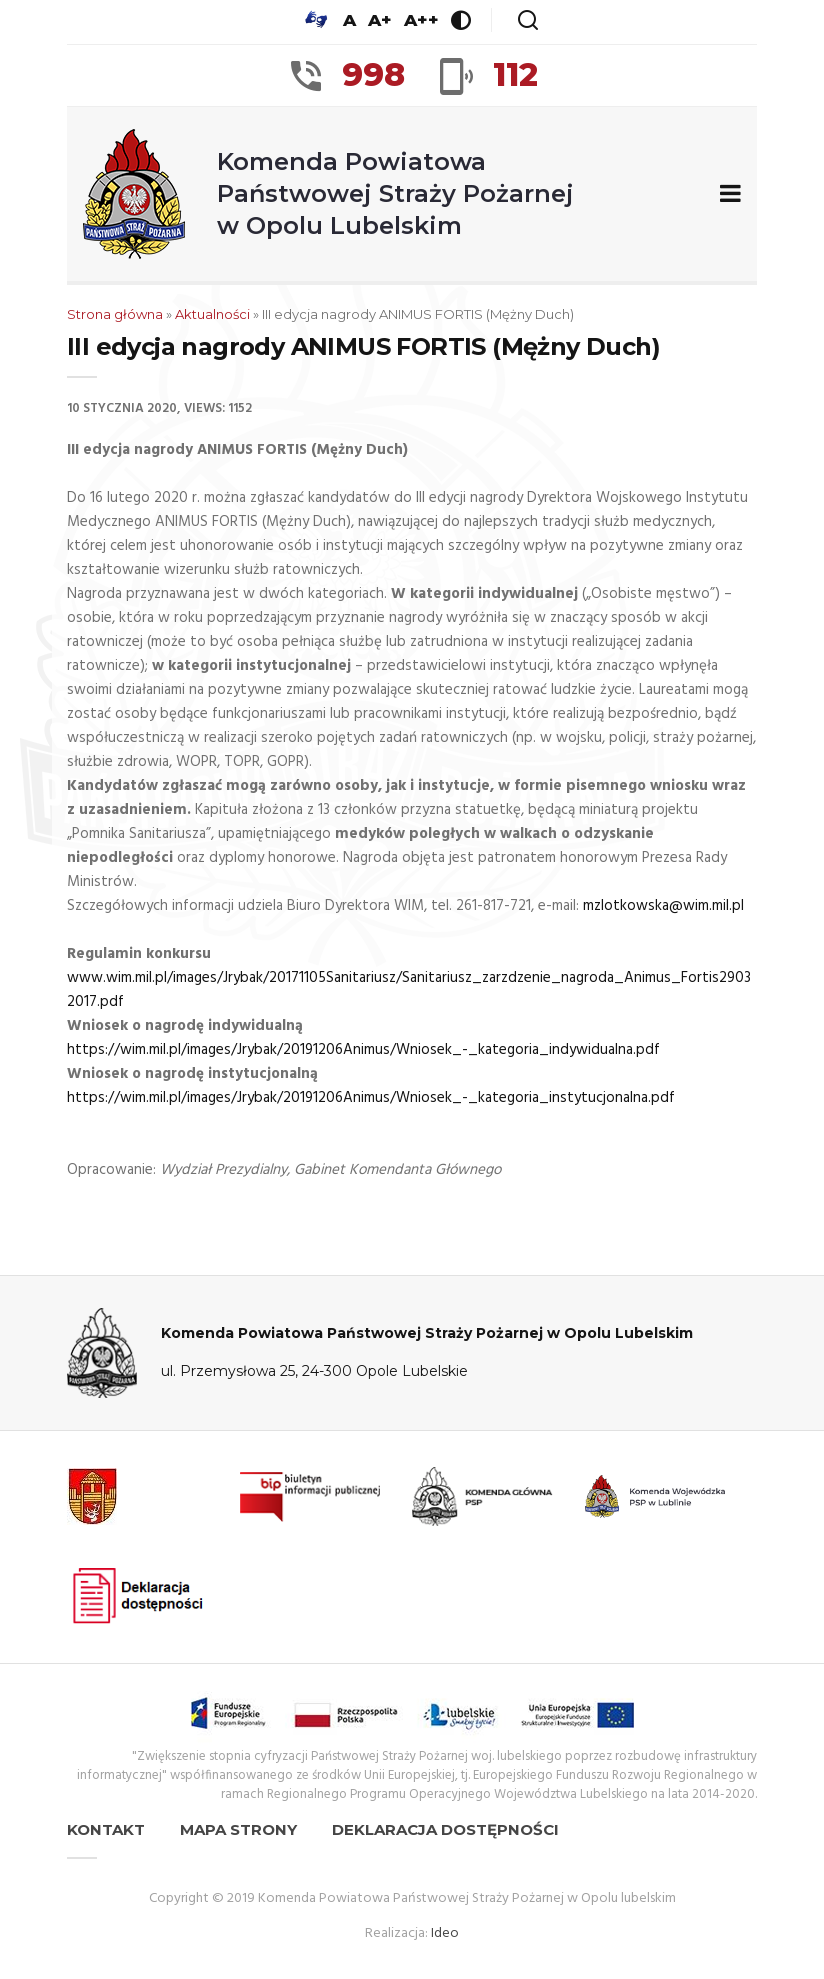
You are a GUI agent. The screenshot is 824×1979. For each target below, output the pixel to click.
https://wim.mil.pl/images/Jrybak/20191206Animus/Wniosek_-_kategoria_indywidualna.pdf (363, 1050)
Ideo (445, 1933)
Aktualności (212, 314)
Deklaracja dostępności (445, 1829)
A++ (421, 20)
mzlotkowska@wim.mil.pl (663, 906)
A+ (380, 20)
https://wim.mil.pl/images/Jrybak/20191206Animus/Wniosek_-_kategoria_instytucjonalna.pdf (371, 1098)
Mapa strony (238, 1829)
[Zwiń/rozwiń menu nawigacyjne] (726, 194)
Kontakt (106, 1829)
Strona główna (115, 314)
